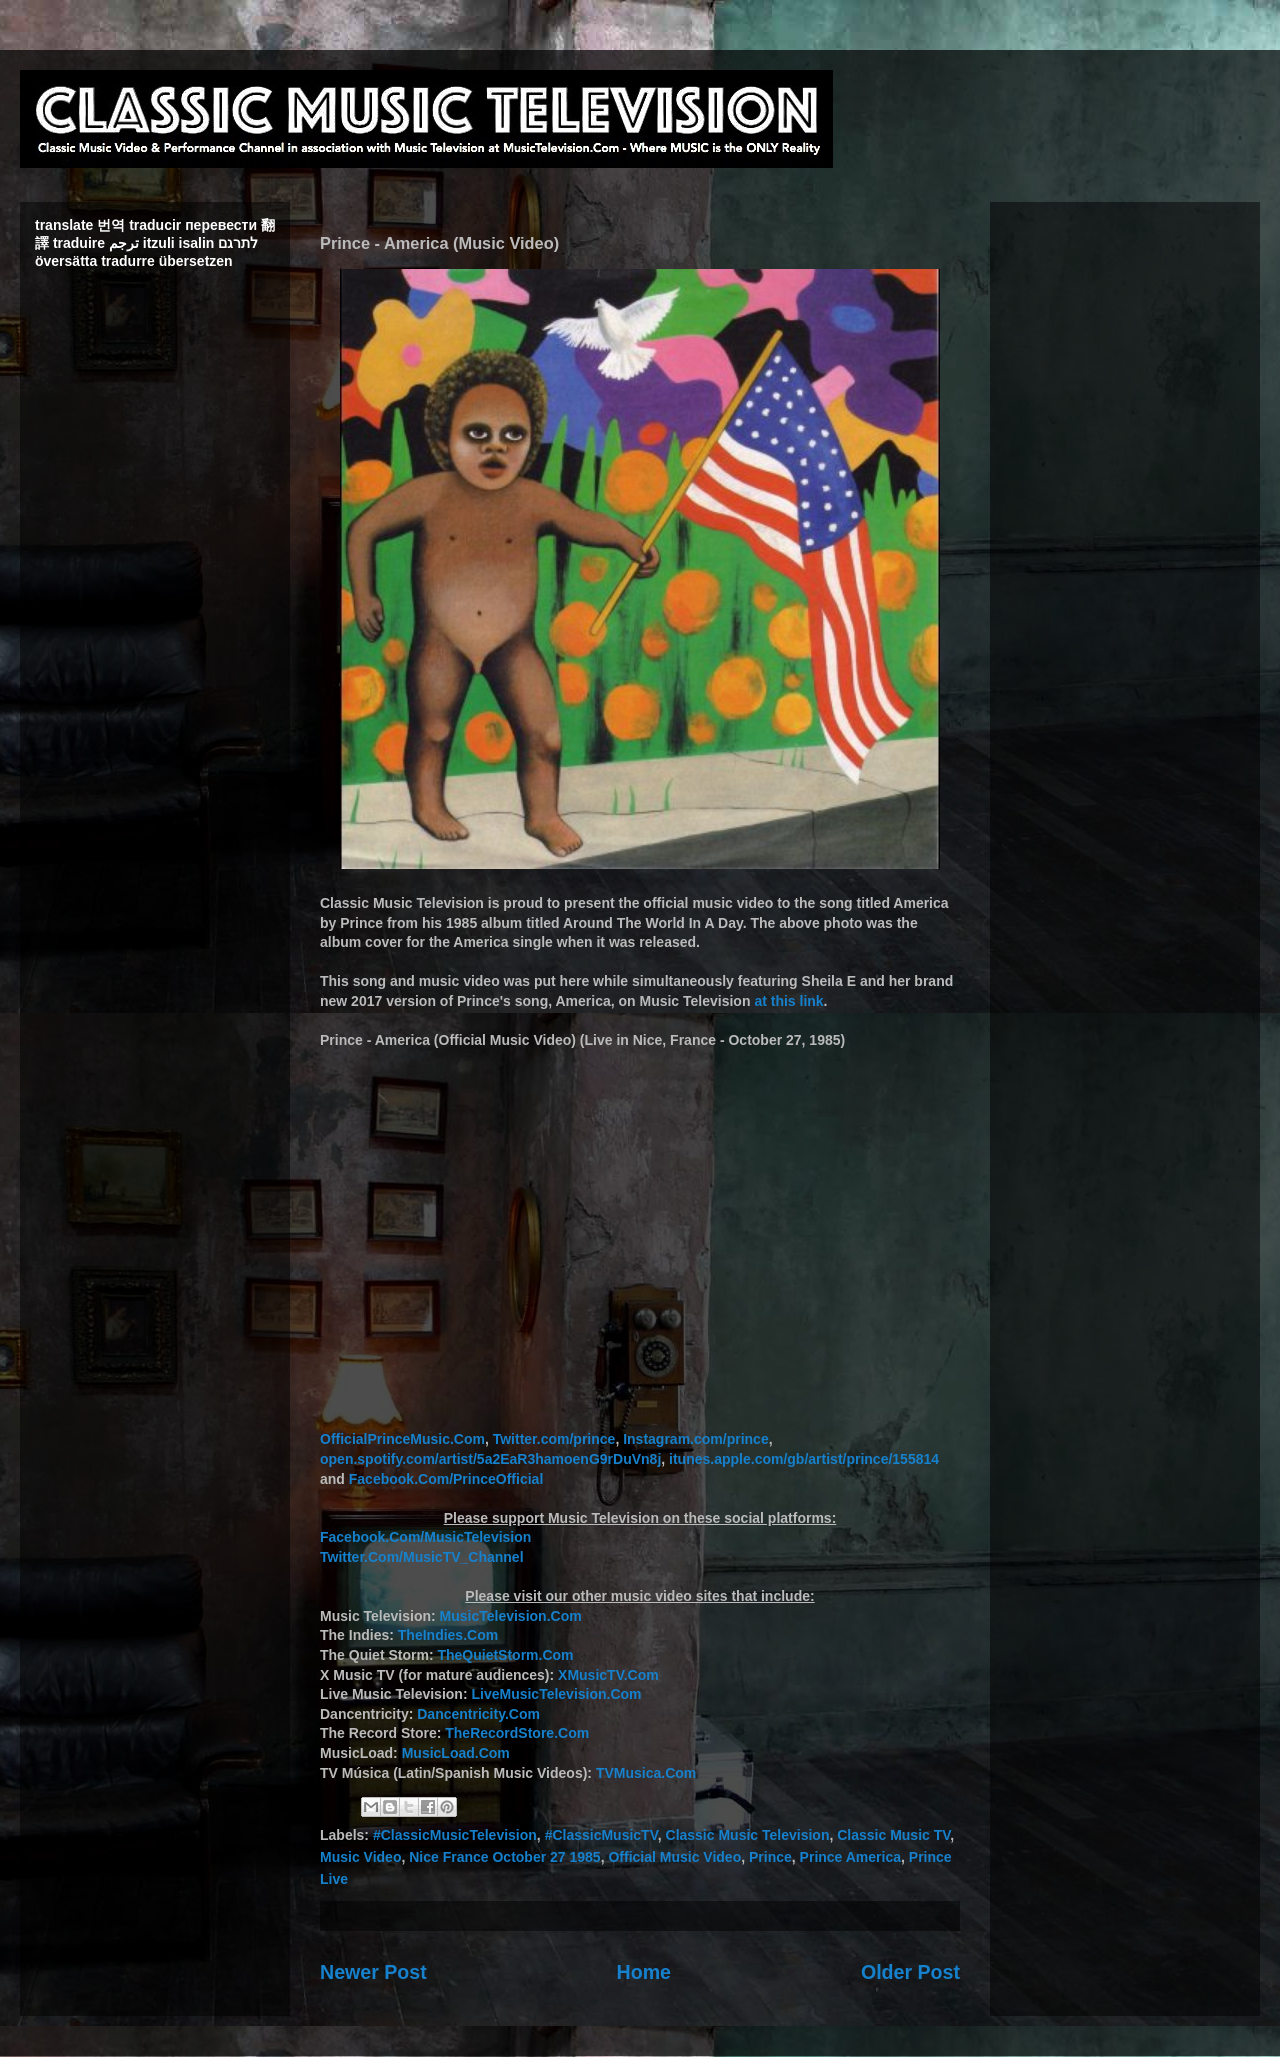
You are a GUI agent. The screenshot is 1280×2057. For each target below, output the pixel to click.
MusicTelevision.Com (511, 1616)
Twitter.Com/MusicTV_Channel (422, 1557)
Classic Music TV (893, 1835)
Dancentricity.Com (478, 1714)
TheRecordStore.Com (517, 1733)
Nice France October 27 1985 (504, 1857)
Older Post (910, 1972)
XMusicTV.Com (608, 1675)
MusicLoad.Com (456, 1753)
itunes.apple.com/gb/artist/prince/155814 (804, 1459)
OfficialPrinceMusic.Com (402, 1439)
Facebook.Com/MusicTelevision (425, 1537)
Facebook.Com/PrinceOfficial (446, 1479)
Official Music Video (674, 1857)
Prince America (850, 1857)
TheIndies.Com (448, 1635)
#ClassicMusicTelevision (455, 1835)
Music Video (360, 1857)
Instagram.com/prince (696, 1439)
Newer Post (373, 1972)
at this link (788, 1001)
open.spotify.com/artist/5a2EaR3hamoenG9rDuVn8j (490, 1459)
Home (644, 1972)
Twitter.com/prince (554, 1439)
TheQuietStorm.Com (505, 1655)
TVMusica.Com (646, 1773)
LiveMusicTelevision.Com (556, 1694)
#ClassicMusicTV (601, 1835)
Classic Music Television (748, 1835)
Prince (770, 1857)
